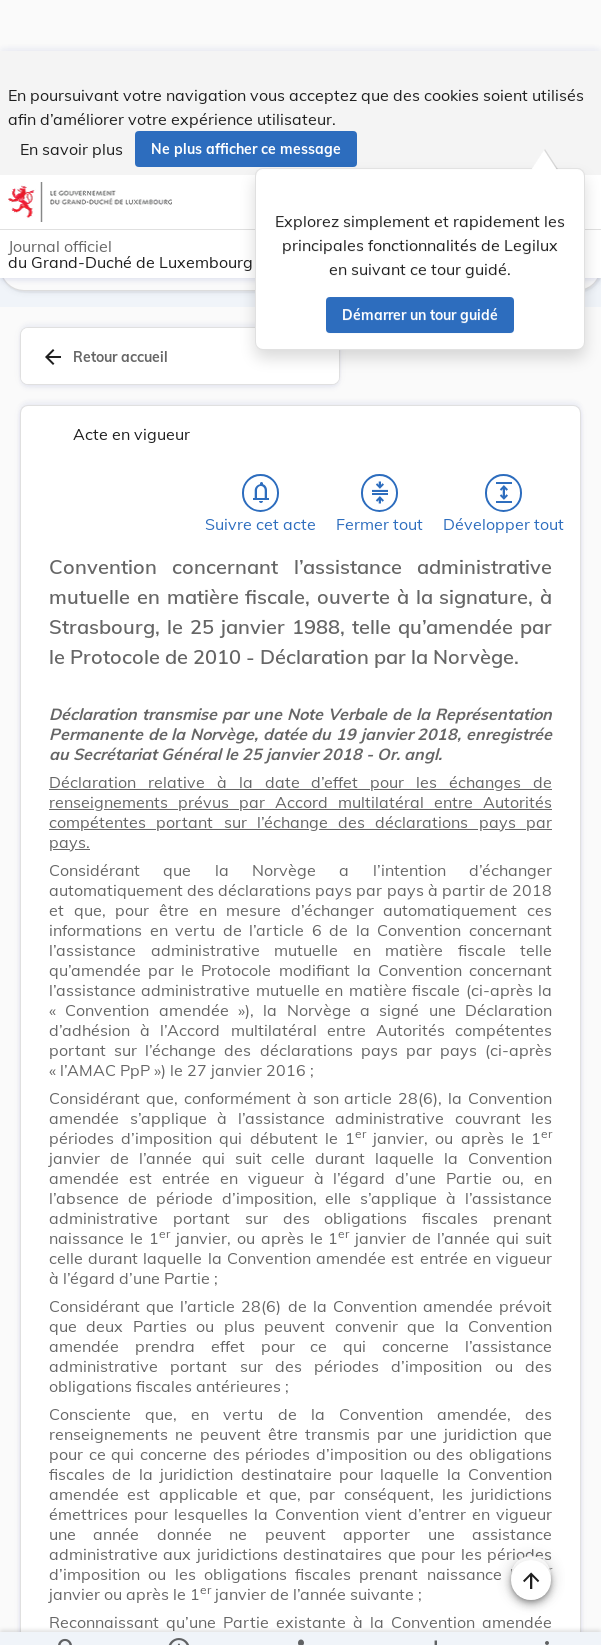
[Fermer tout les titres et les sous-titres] (380, 442)
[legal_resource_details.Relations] (300, 1613)
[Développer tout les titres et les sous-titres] (504, 442)
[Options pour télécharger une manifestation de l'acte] (434, 1613)
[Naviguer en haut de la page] (531, 1529)
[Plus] (546, 1613)
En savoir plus (71, 98)
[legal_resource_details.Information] (178, 1613)
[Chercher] (67, 1613)
